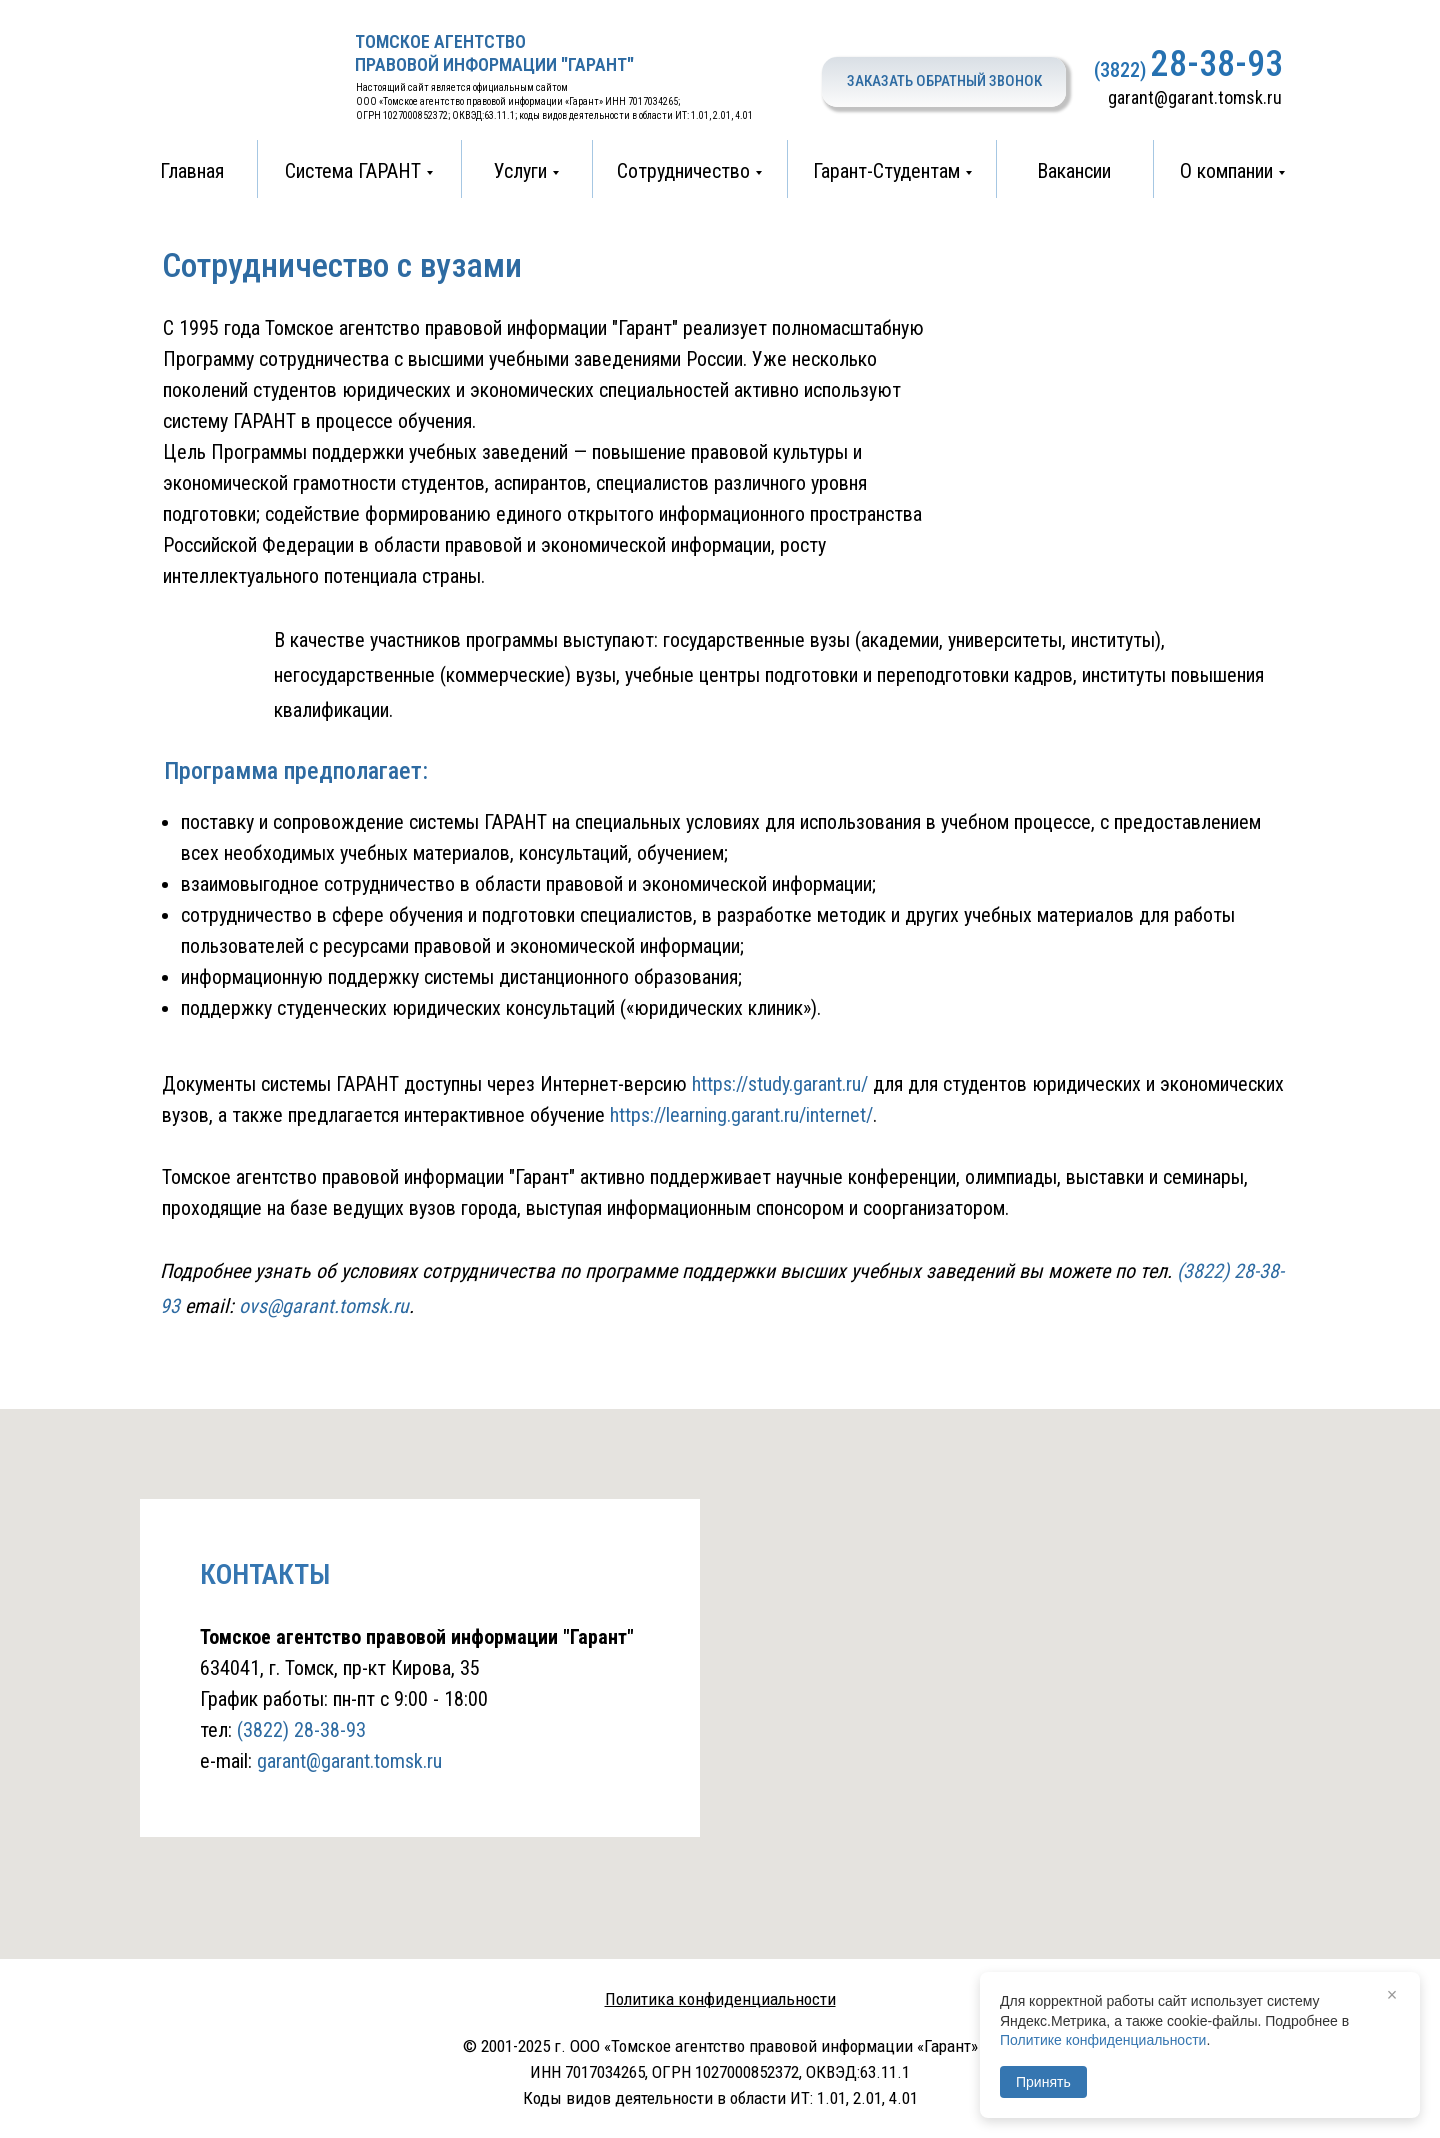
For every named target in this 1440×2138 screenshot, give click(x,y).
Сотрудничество (683, 171)
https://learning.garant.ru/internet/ (741, 1115)
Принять (1043, 2082)
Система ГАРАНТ (353, 171)
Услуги (520, 171)
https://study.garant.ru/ (780, 1084)
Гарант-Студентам (886, 171)
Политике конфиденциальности (1103, 2040)
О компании (1226, 171)
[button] (944, 82)
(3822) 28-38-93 (301, 1730)
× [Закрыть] (1392, 1995)
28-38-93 (1217, 64)
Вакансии (1074, 171)
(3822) (1120, 70)
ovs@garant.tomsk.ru (324, 1306)
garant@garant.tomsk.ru (1195, 97)
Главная (192, 171)
